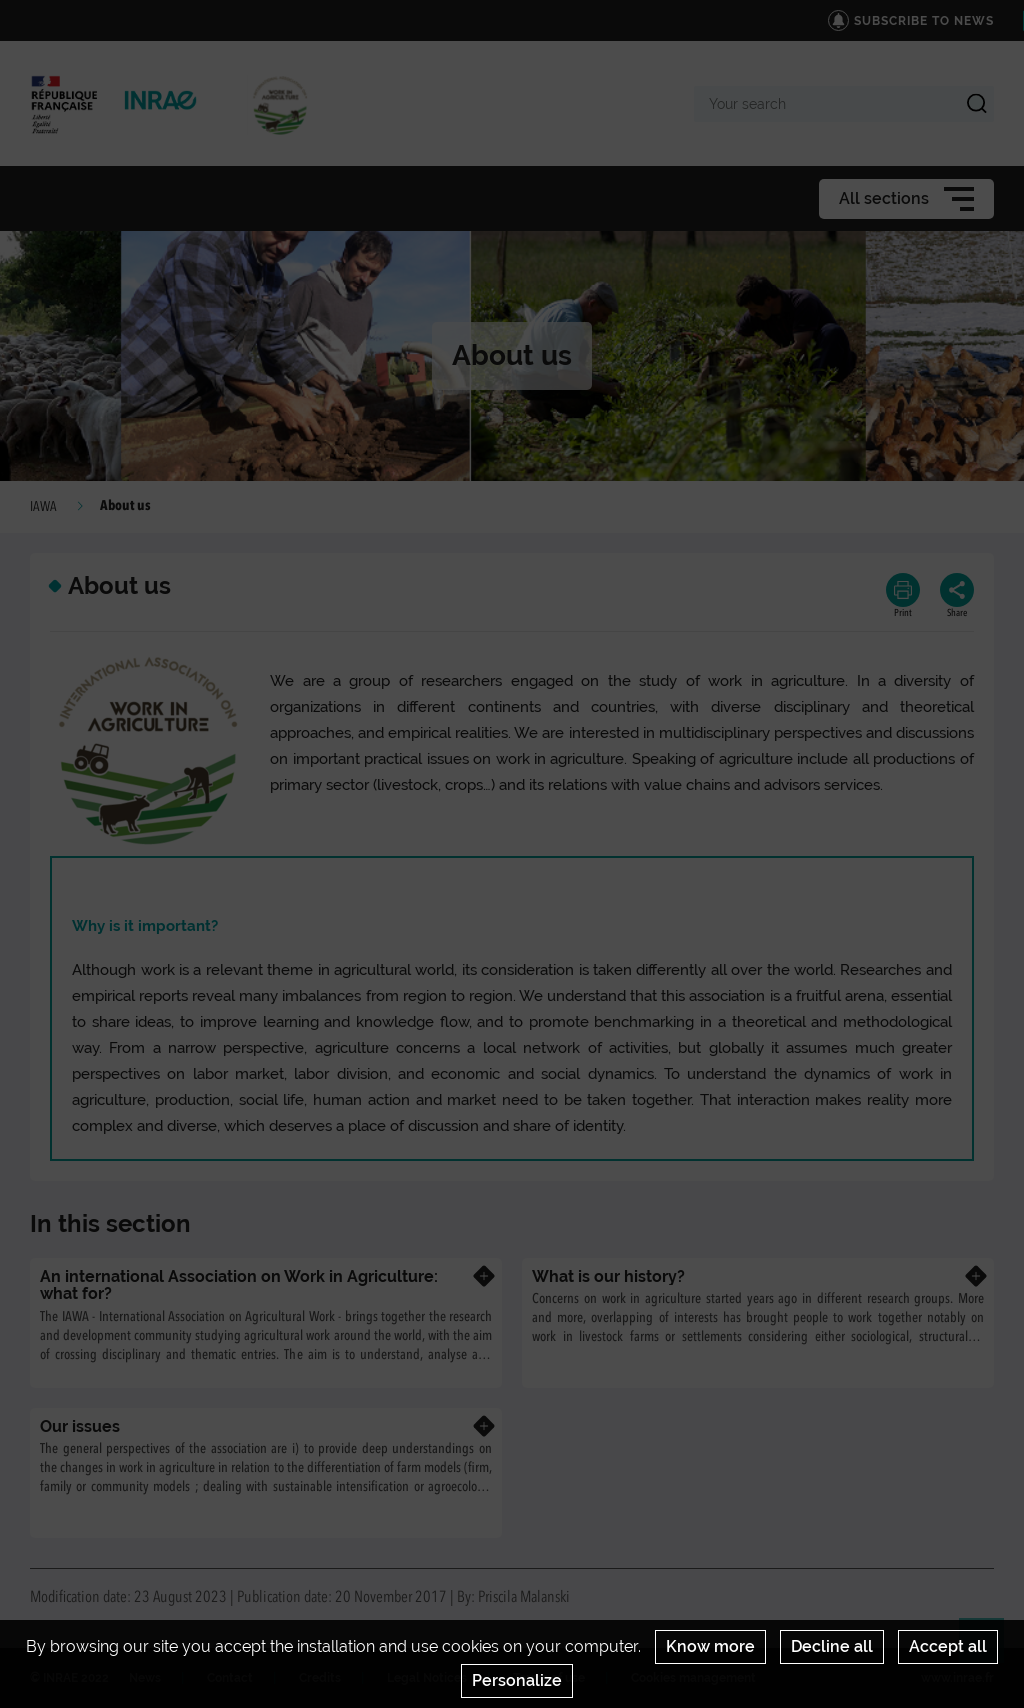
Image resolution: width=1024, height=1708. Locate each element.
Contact (230, 1678)
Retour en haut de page (990, 1649)
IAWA (43, 507)
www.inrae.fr (957, 1678)
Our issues (80, 1426)
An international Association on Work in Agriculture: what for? (239, 1285)
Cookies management (693, 1678)
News (145, 1678)
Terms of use (549, 1678)
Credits (320, 1678)
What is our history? (608, 1276)
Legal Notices (427, 1678)
